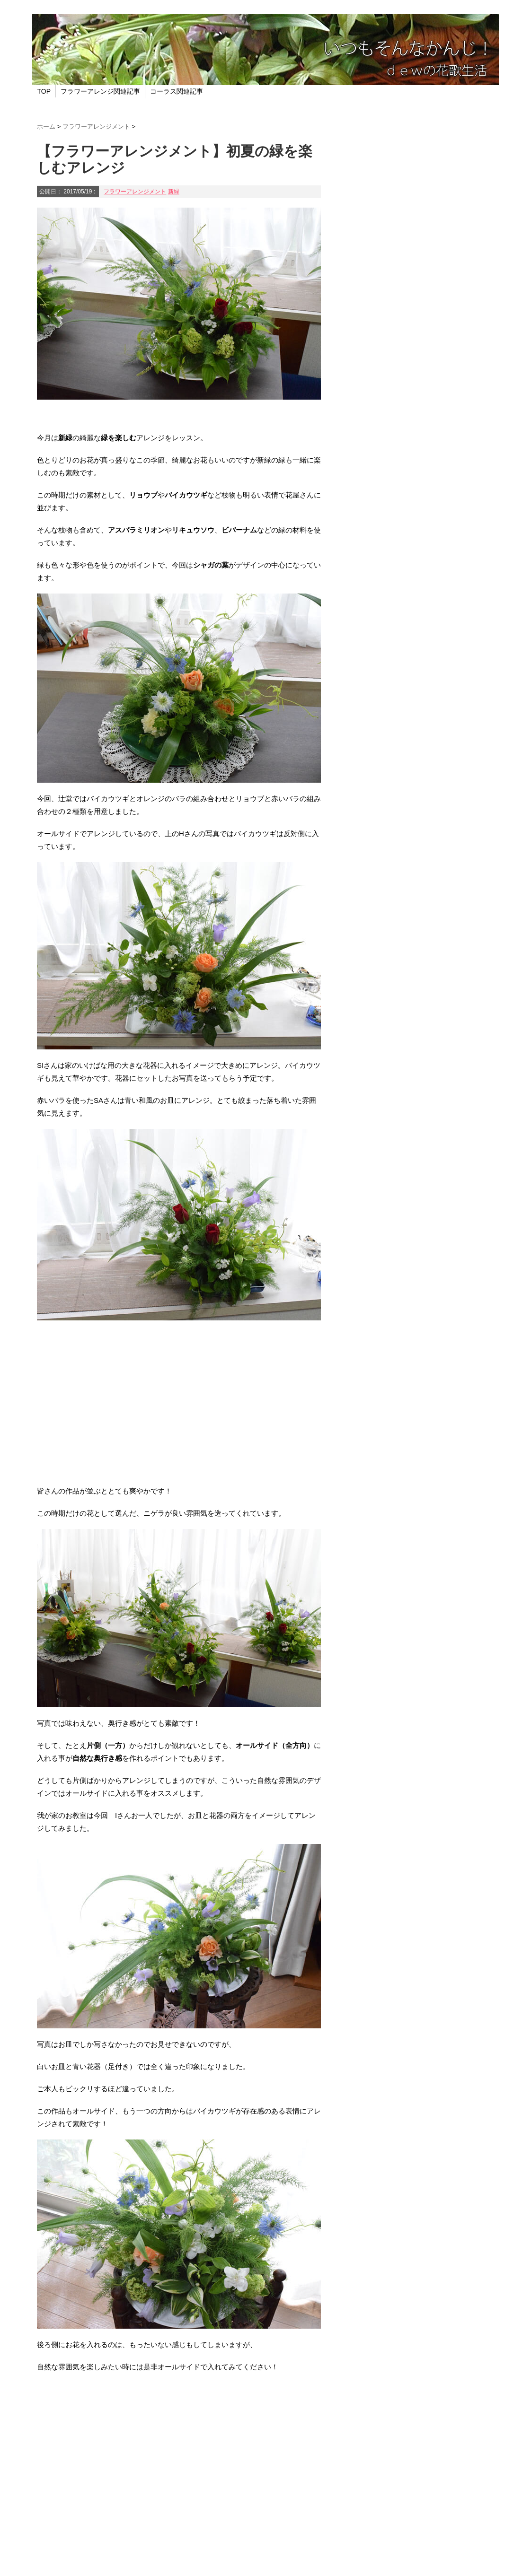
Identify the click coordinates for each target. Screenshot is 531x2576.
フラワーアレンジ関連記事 (100, 91)
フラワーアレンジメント (135, 191)
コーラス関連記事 (176, 91)
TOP (44, 91)
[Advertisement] (179, 1409)
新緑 (173, 191)
